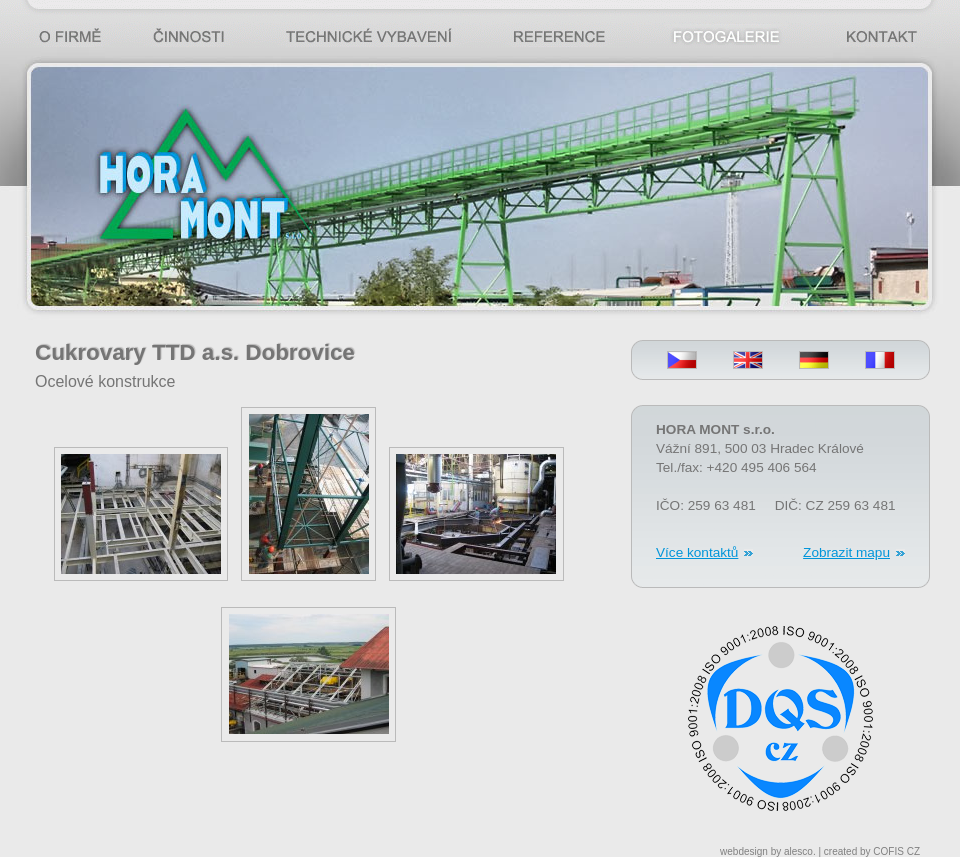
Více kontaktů (697, 552)
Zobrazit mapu (846, 552)
